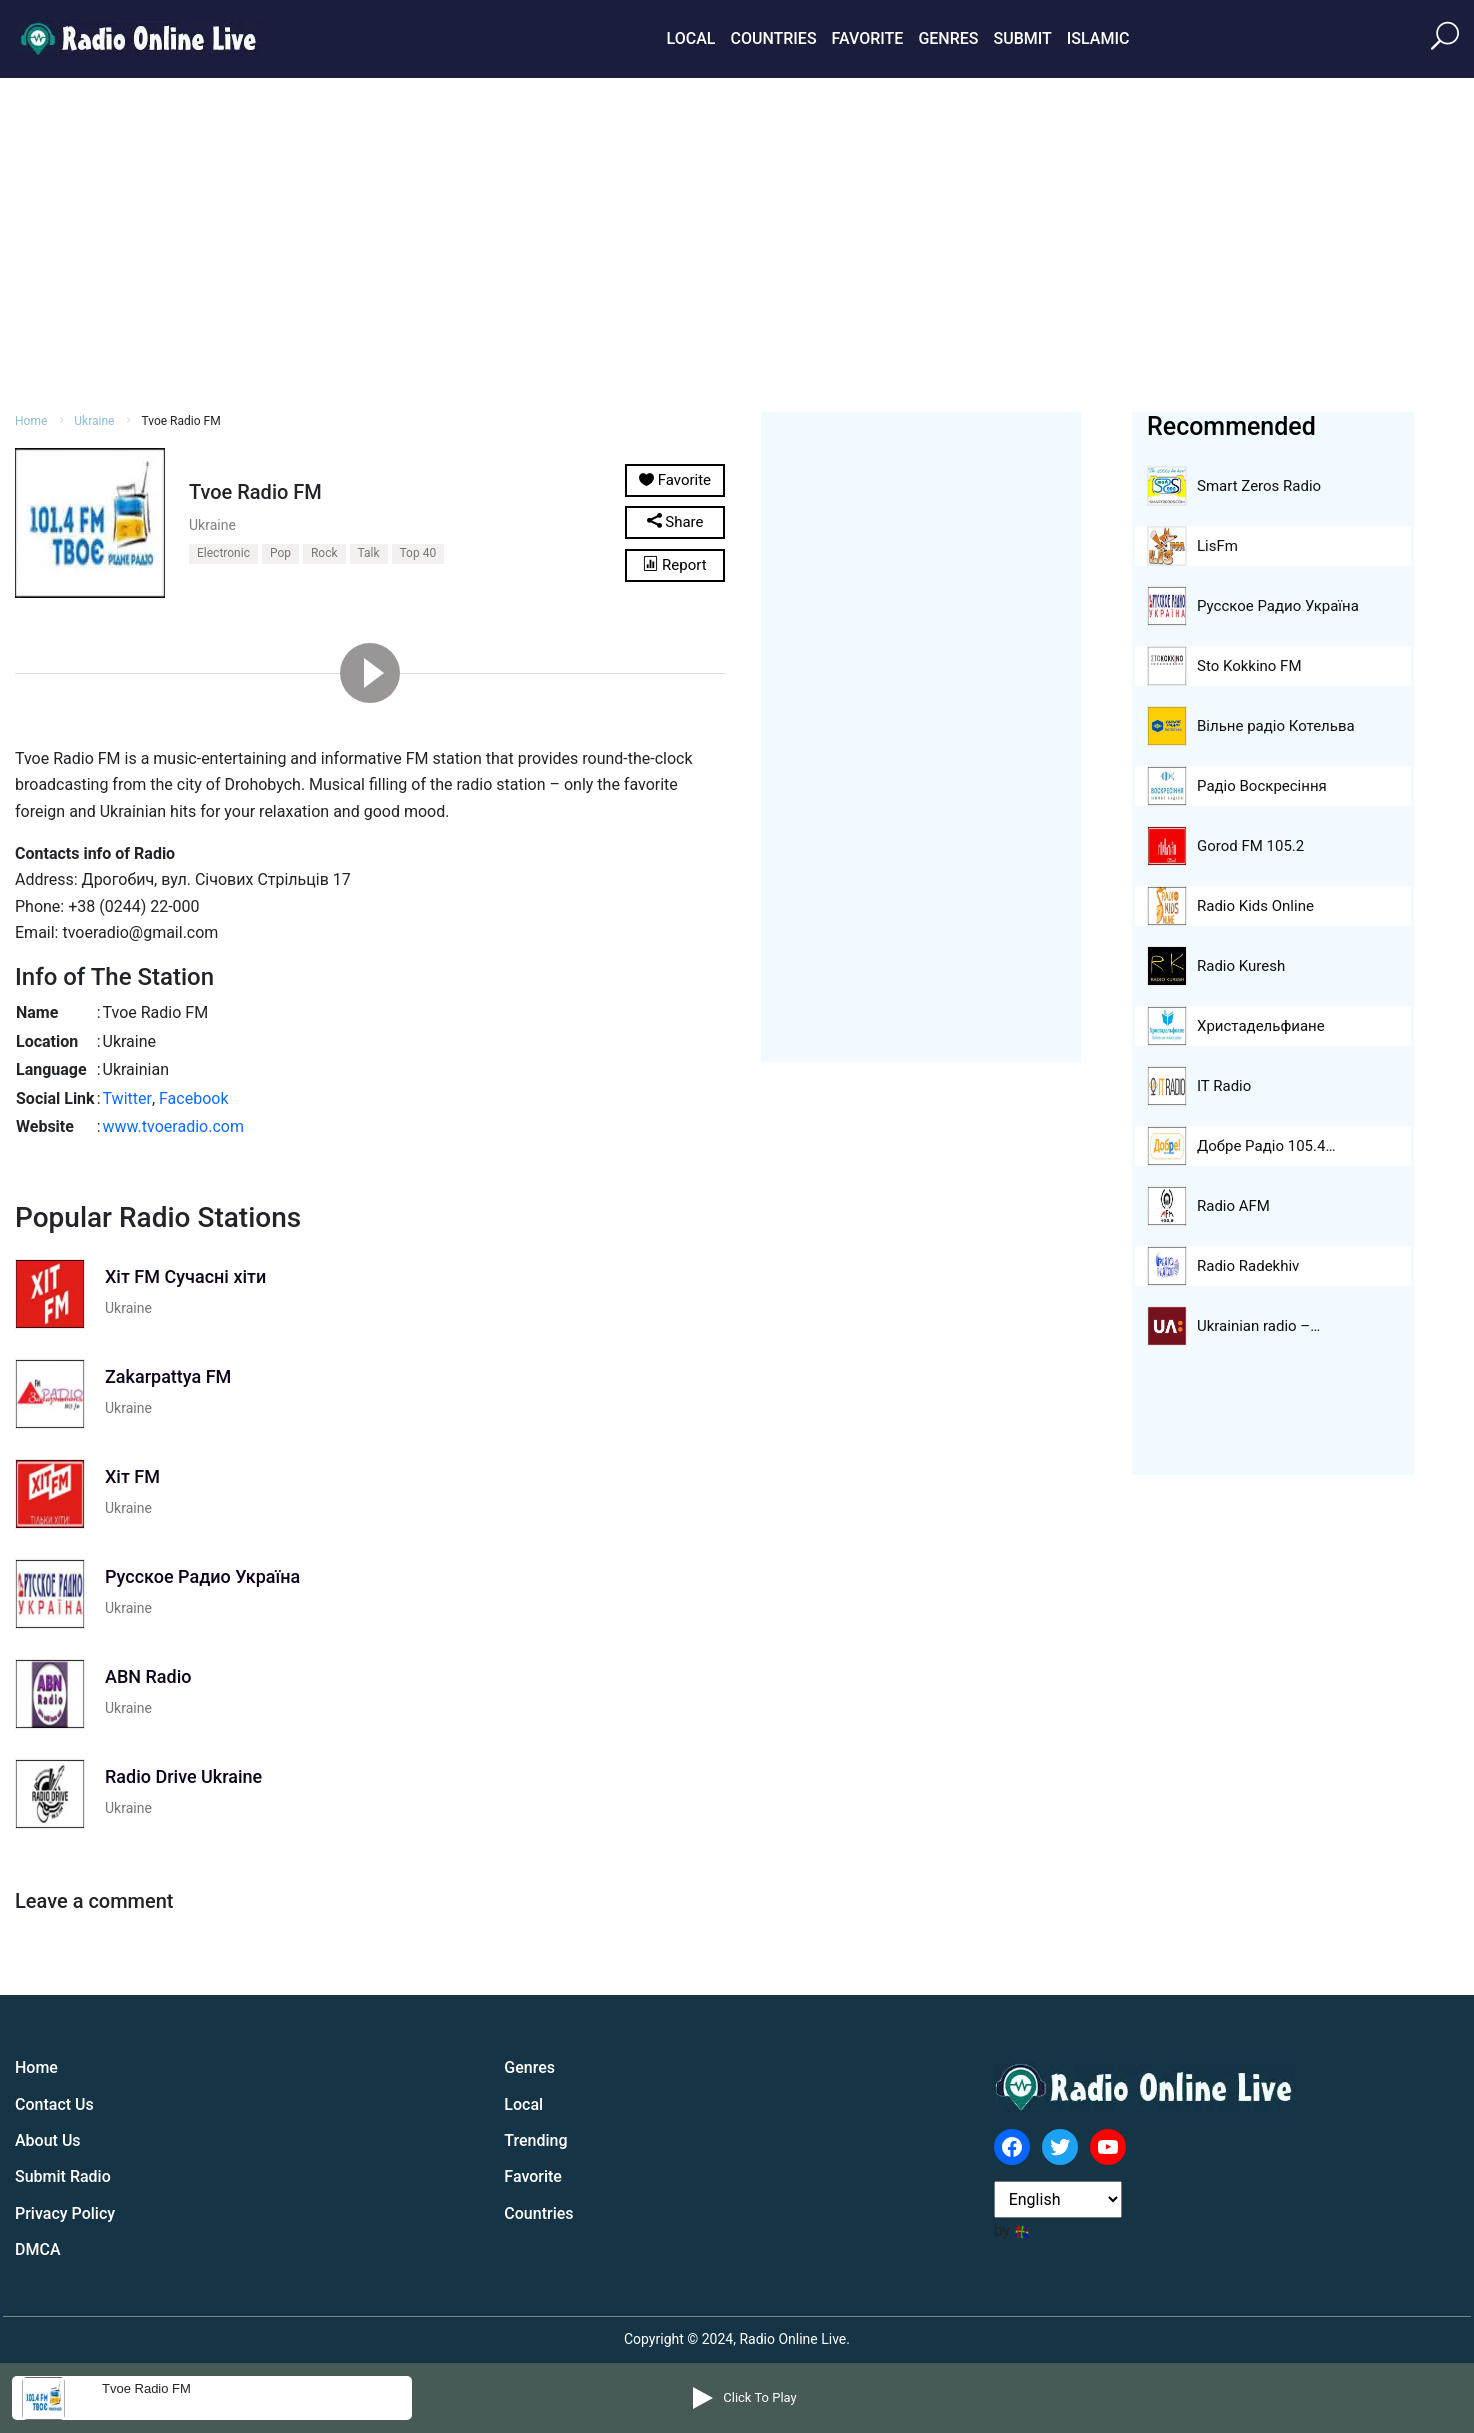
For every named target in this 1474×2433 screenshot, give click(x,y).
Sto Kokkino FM (1249, 666)
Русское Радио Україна (1278, 606)
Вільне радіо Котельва (1276, 726)
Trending (535, 2140)
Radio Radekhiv (1248, 1266)
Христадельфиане (1261, 1026)
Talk (369, 553)
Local (691, 38)
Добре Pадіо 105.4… (1266, 1146)
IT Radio (1224, 1086)
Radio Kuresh (1241, 966)
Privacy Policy (65, 2213)
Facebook (193, 1098)
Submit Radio (63, 2176)
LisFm (1217, 546)
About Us (48, 2140)
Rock (324, 553)
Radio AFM (1233, 1206)
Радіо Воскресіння (1262, 786)
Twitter (127, 1098)
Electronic (223, 553)
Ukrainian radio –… (1258, 1326)
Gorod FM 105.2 (1250, 846)
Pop (280, 553)
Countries (773, 38)
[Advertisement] (737, 242)
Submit (1022, 38)
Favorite (868, 38)
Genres (948, 38)
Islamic (1098, 38)
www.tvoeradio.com (173, 1126)
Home (31, 421)
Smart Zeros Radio (1259, 486)
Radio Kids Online (1255, 906)
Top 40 (418, 553)
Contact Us (54, 2104)
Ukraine (94, 421)
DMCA (38, 2249)
